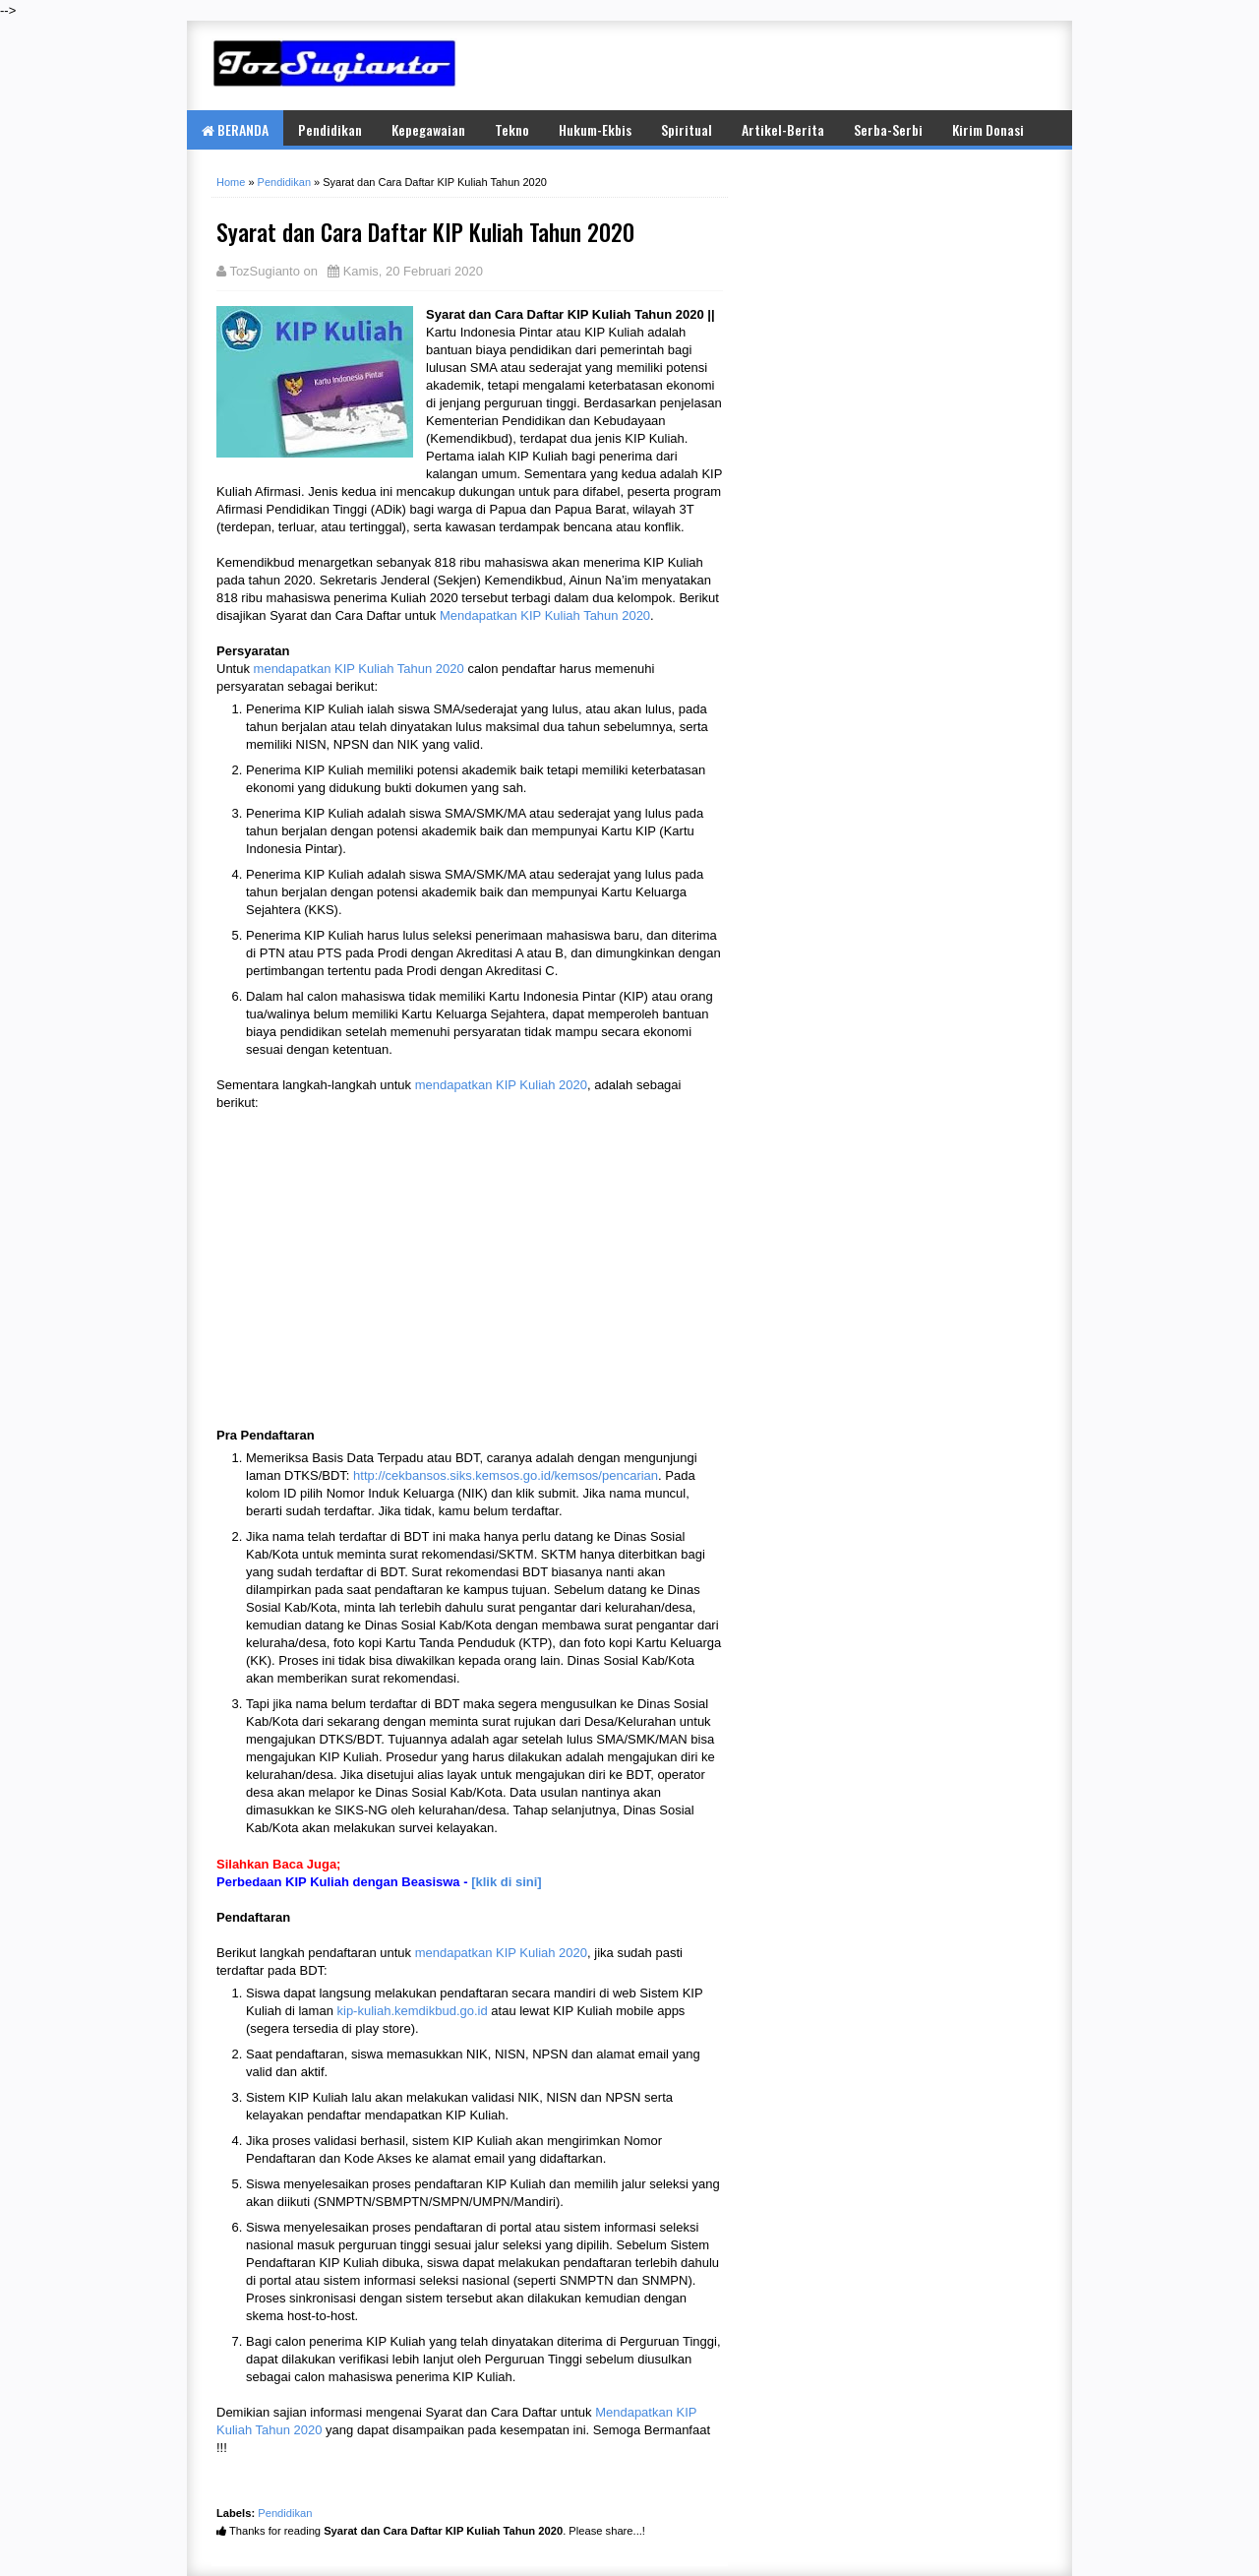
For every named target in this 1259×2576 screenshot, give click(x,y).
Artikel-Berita (783, 129)
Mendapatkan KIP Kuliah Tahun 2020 (545, 615)
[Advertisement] (816, 65)
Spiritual (686, 129)
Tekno (512, 129)
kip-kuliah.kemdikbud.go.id (412, 2010)
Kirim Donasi (988, 129)
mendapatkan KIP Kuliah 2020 (501, 1084)
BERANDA (235, 129)
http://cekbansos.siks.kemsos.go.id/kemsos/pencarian (505, 1475)
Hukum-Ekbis (595, 129)
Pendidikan (330, 129)
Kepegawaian (428, 129)
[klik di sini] (506, 1881)
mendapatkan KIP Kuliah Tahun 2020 (359, 668)
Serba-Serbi (888, 129)
